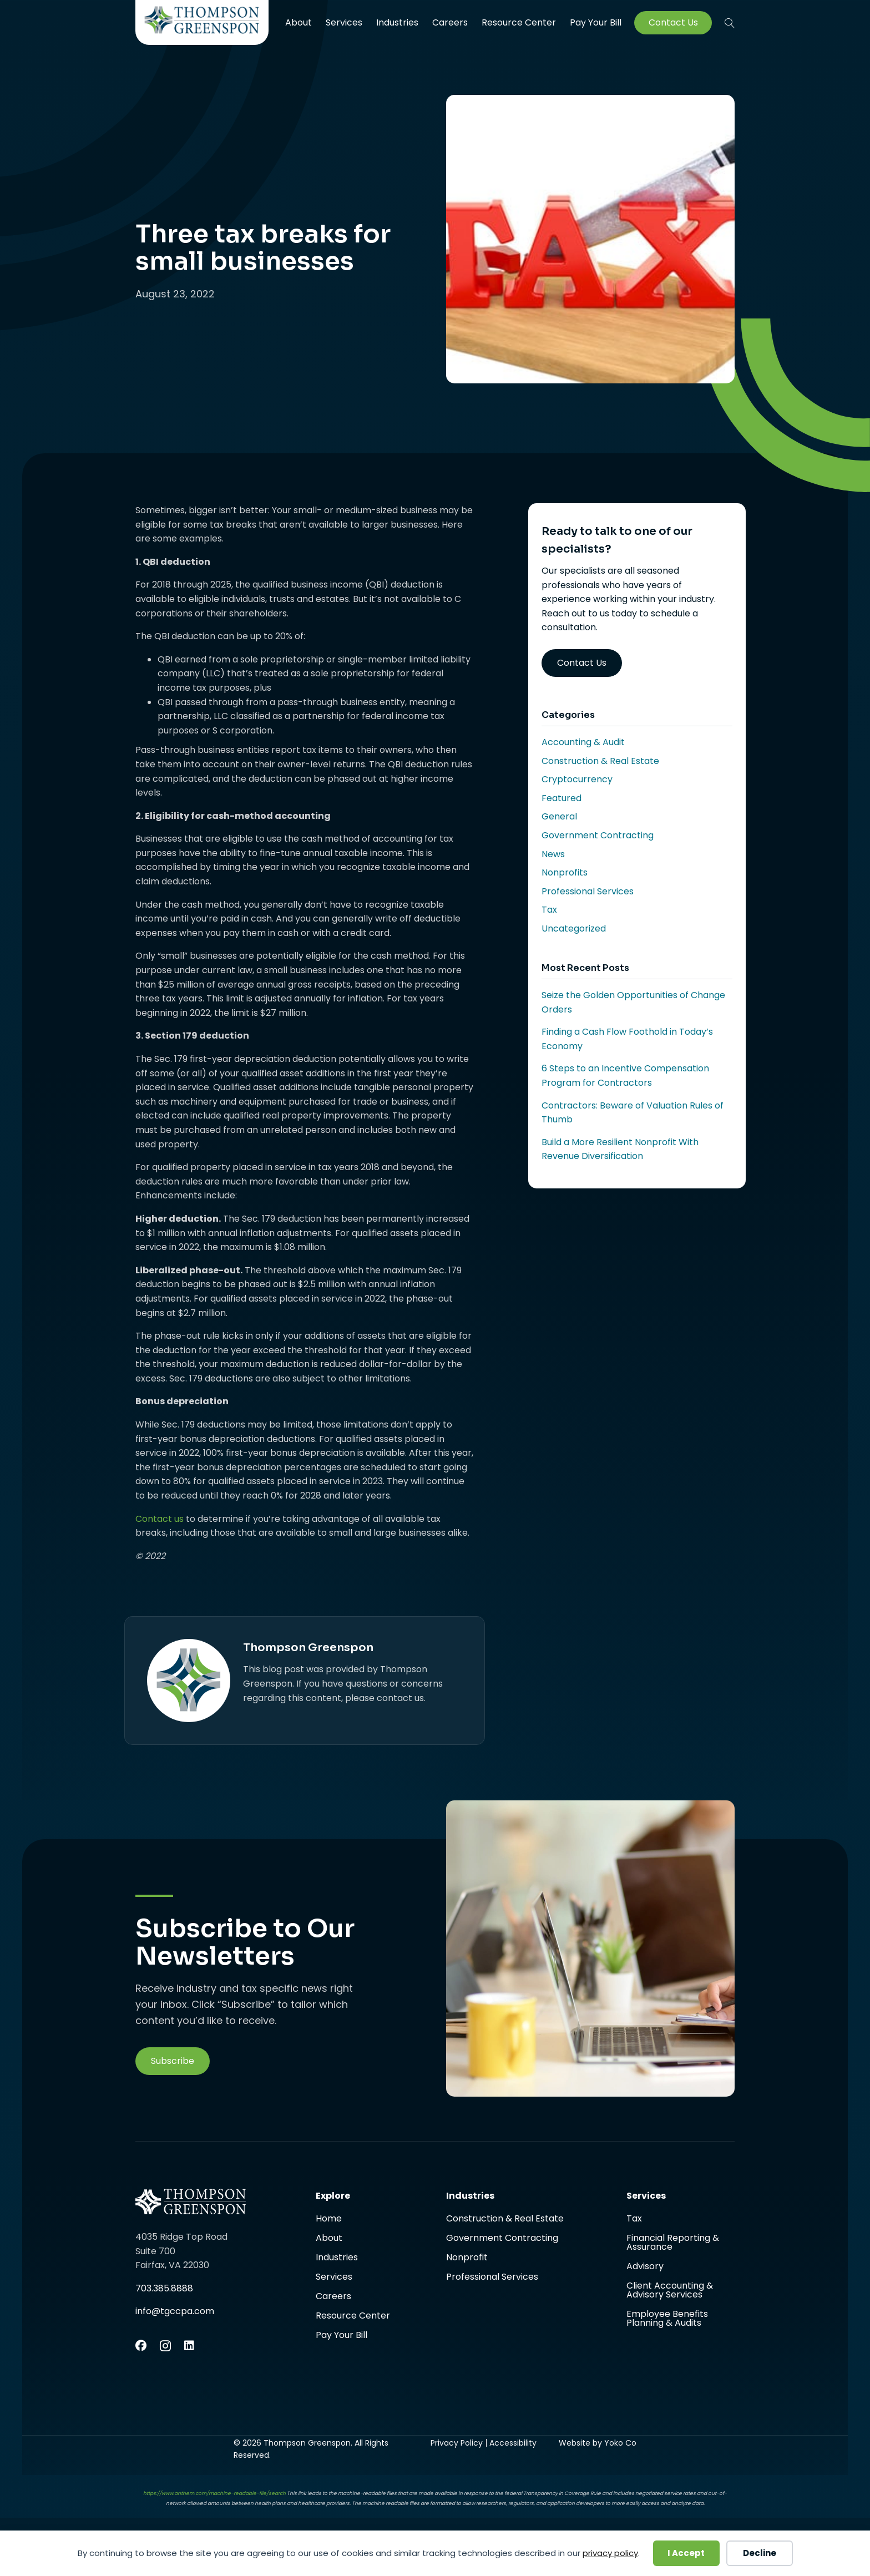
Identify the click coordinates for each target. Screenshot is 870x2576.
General (559, 816)
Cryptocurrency (577, 779)
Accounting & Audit (583, 742)
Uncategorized (574, 928)
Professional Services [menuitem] (492, 2277)
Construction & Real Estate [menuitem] (505, 2219)
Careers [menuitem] (450, 22)
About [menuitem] (298, 22)
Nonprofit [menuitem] (467, 2258)
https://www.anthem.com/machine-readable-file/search (214, 2493)
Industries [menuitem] (397, 22)
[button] (730, 23)
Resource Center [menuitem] (519, 22)
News (553, 854)
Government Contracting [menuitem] (502, 2239)
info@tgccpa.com (174, 2311)
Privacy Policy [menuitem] (457, 2443)
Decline (759, 2553)
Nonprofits (565, 872)
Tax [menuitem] (634, 2219)
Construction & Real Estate (600, 761)
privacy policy (610, 2553)
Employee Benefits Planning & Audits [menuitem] (667, 2318)
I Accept (686, 2553)
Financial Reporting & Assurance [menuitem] (672, 2243)
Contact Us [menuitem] (673, 22)
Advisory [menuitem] (645, 2267)
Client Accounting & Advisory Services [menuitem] (669, 2291)
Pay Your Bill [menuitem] (595, 22)
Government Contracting (598, 835)
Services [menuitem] (344, 22)
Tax (549, 909)
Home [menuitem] (329, 2219)
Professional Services (588, 891)
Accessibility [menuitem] (513, 2443)
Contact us (159, 1518)
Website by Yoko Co (597, 2442)
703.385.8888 (164, 2288)
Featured (561, 798)
